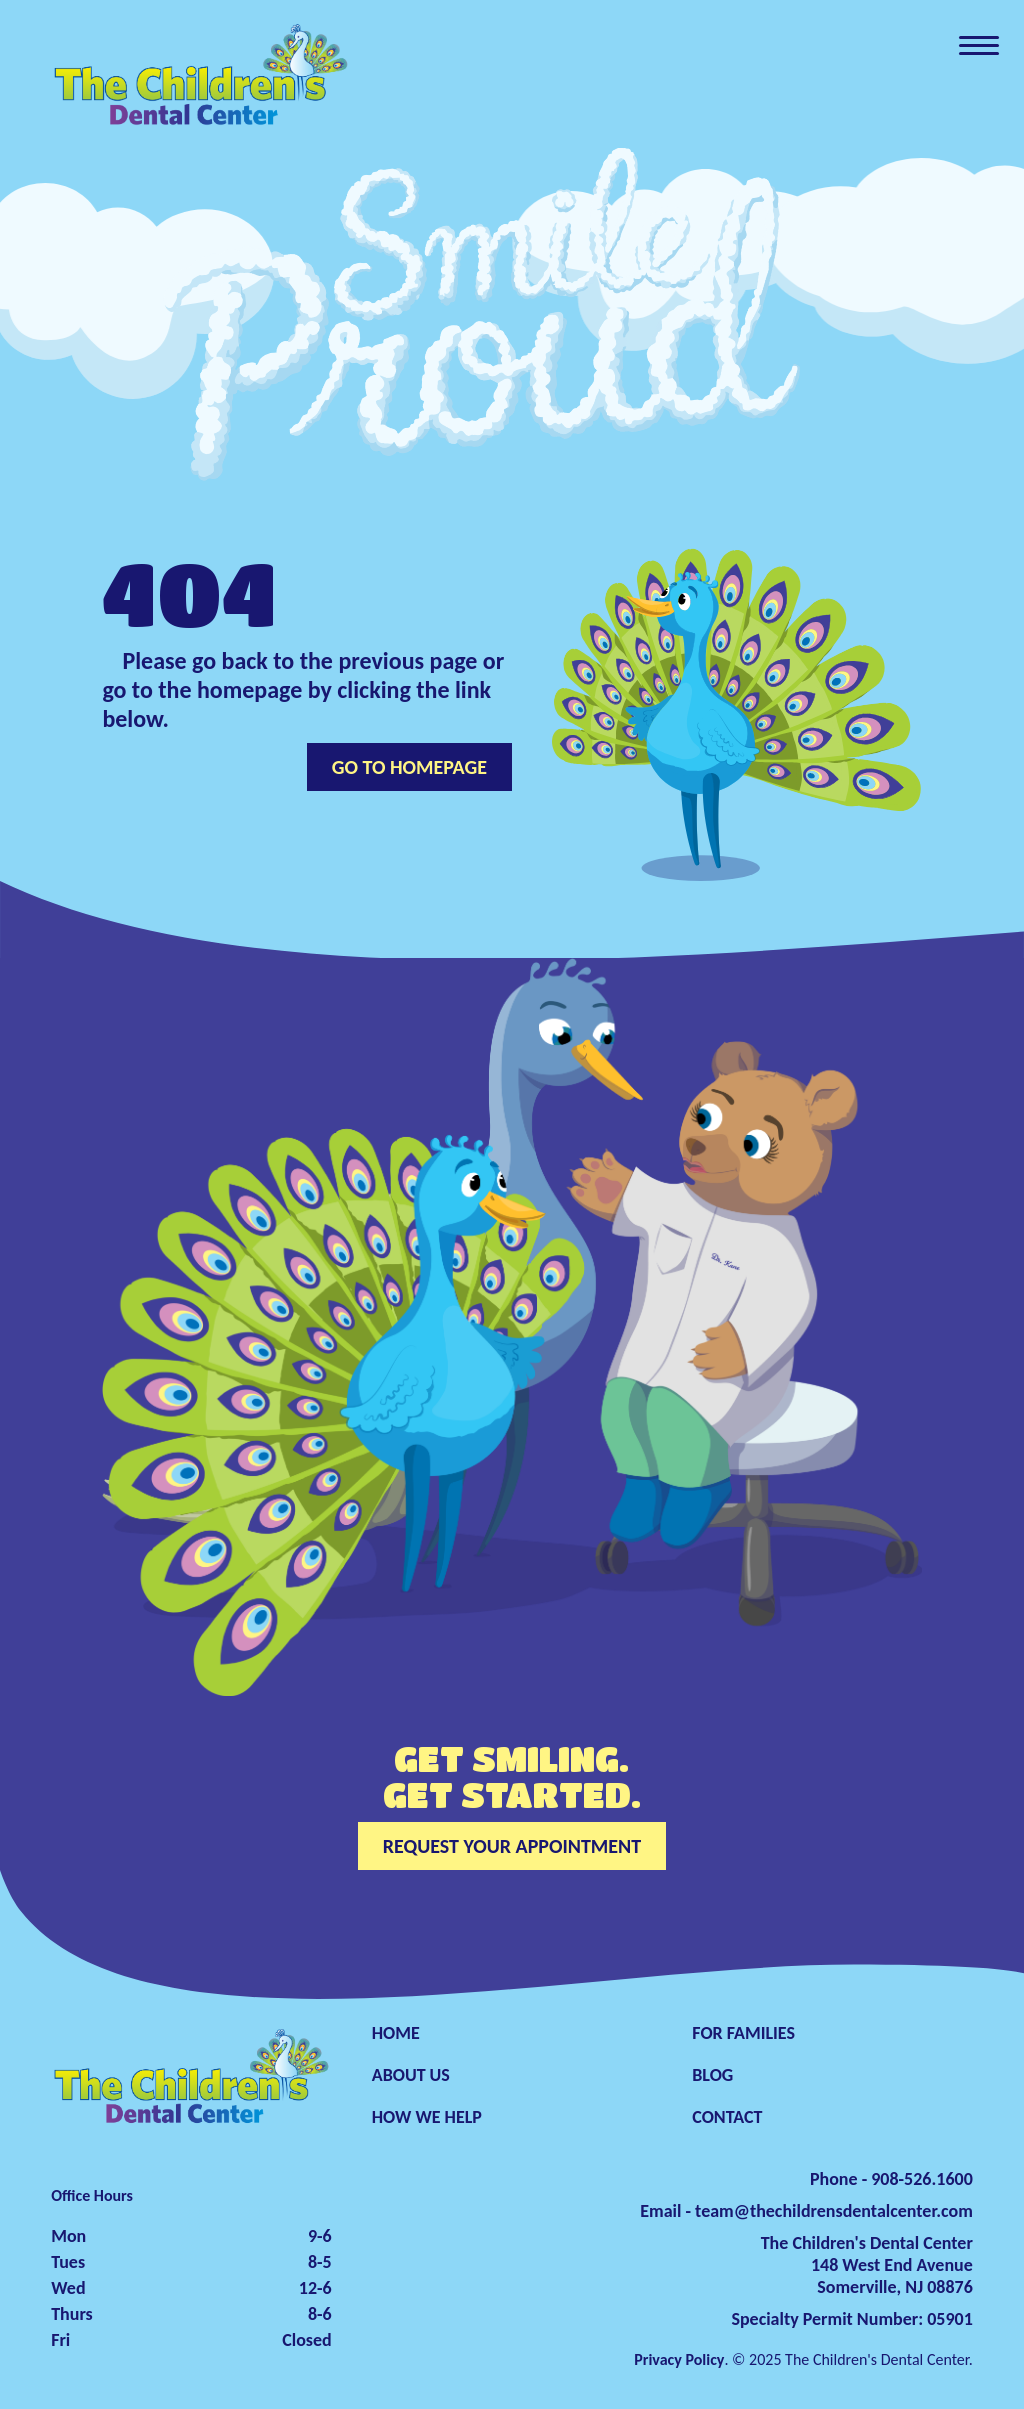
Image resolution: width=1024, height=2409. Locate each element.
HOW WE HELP (427, 2117)
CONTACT (727, 2117)
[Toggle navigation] (979, 45)
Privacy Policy (679, 2359)
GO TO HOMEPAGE (409, 767)
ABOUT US (411, 2075)
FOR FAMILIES (743, 2033)
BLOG (712, 2075)
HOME (396, 2033)
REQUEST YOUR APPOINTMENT (512, 1846)
